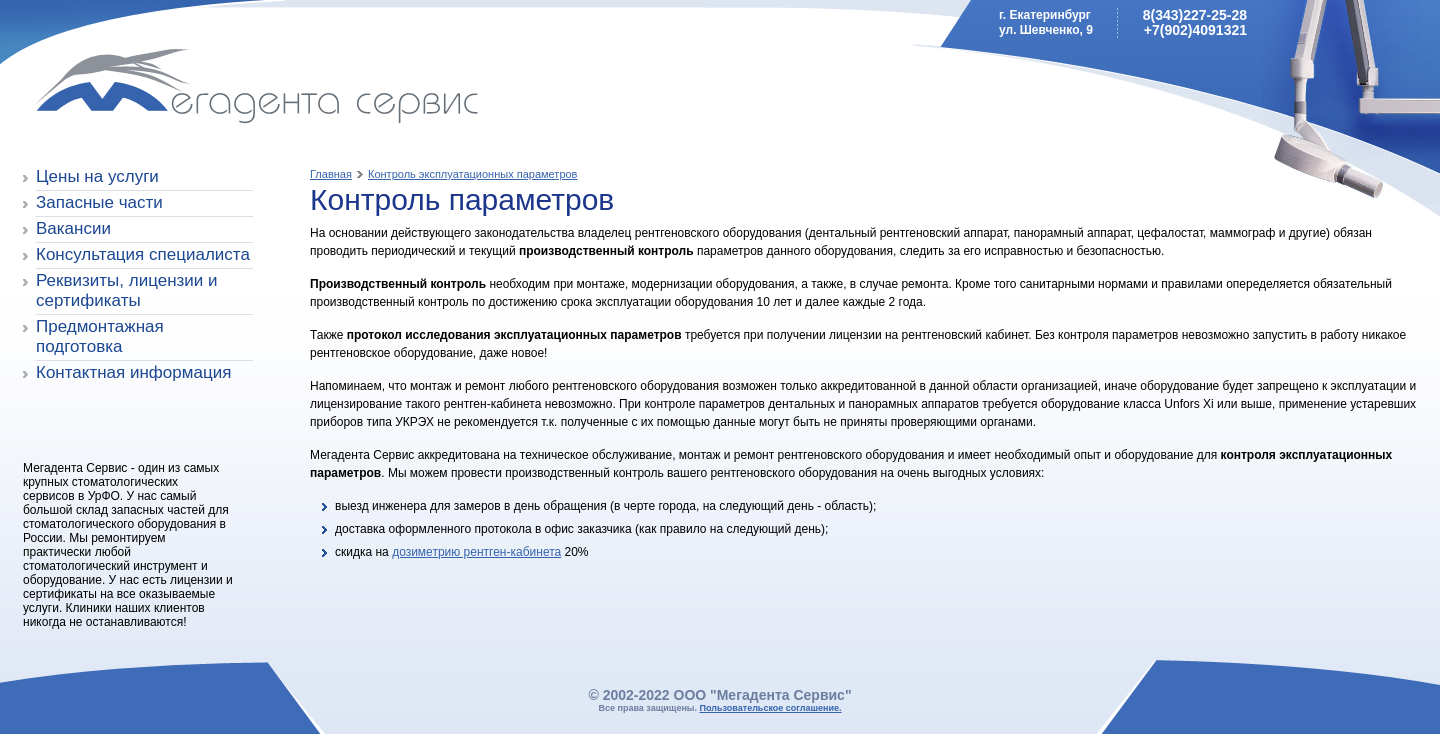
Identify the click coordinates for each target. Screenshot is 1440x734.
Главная (331, 174)
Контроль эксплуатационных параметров (472, 174)
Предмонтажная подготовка (100, 336)
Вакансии (73, 228)
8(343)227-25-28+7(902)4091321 (1195, 22)
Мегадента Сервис (165, 89)
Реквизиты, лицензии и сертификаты (127, 290)
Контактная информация (133, 372)
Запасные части (99, 202)
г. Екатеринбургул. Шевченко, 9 (1046, 22)
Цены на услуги (97, 176)
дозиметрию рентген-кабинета (476, 552)
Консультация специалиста (143, 254)
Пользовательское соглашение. (771, 708)
